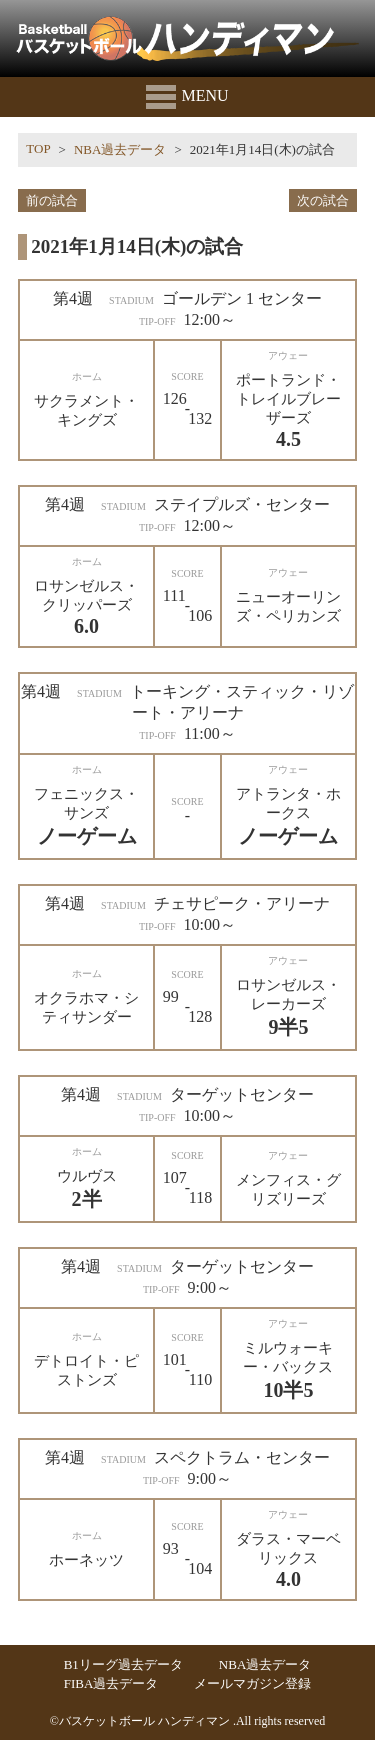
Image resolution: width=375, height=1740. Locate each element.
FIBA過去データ (111, 1683)
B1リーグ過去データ (123, 1664)
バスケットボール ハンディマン (144, 1721)
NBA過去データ (120, 149)
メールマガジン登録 (252, 1683)
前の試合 (52, 200)
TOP (38, 148)
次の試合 (323, 200)
